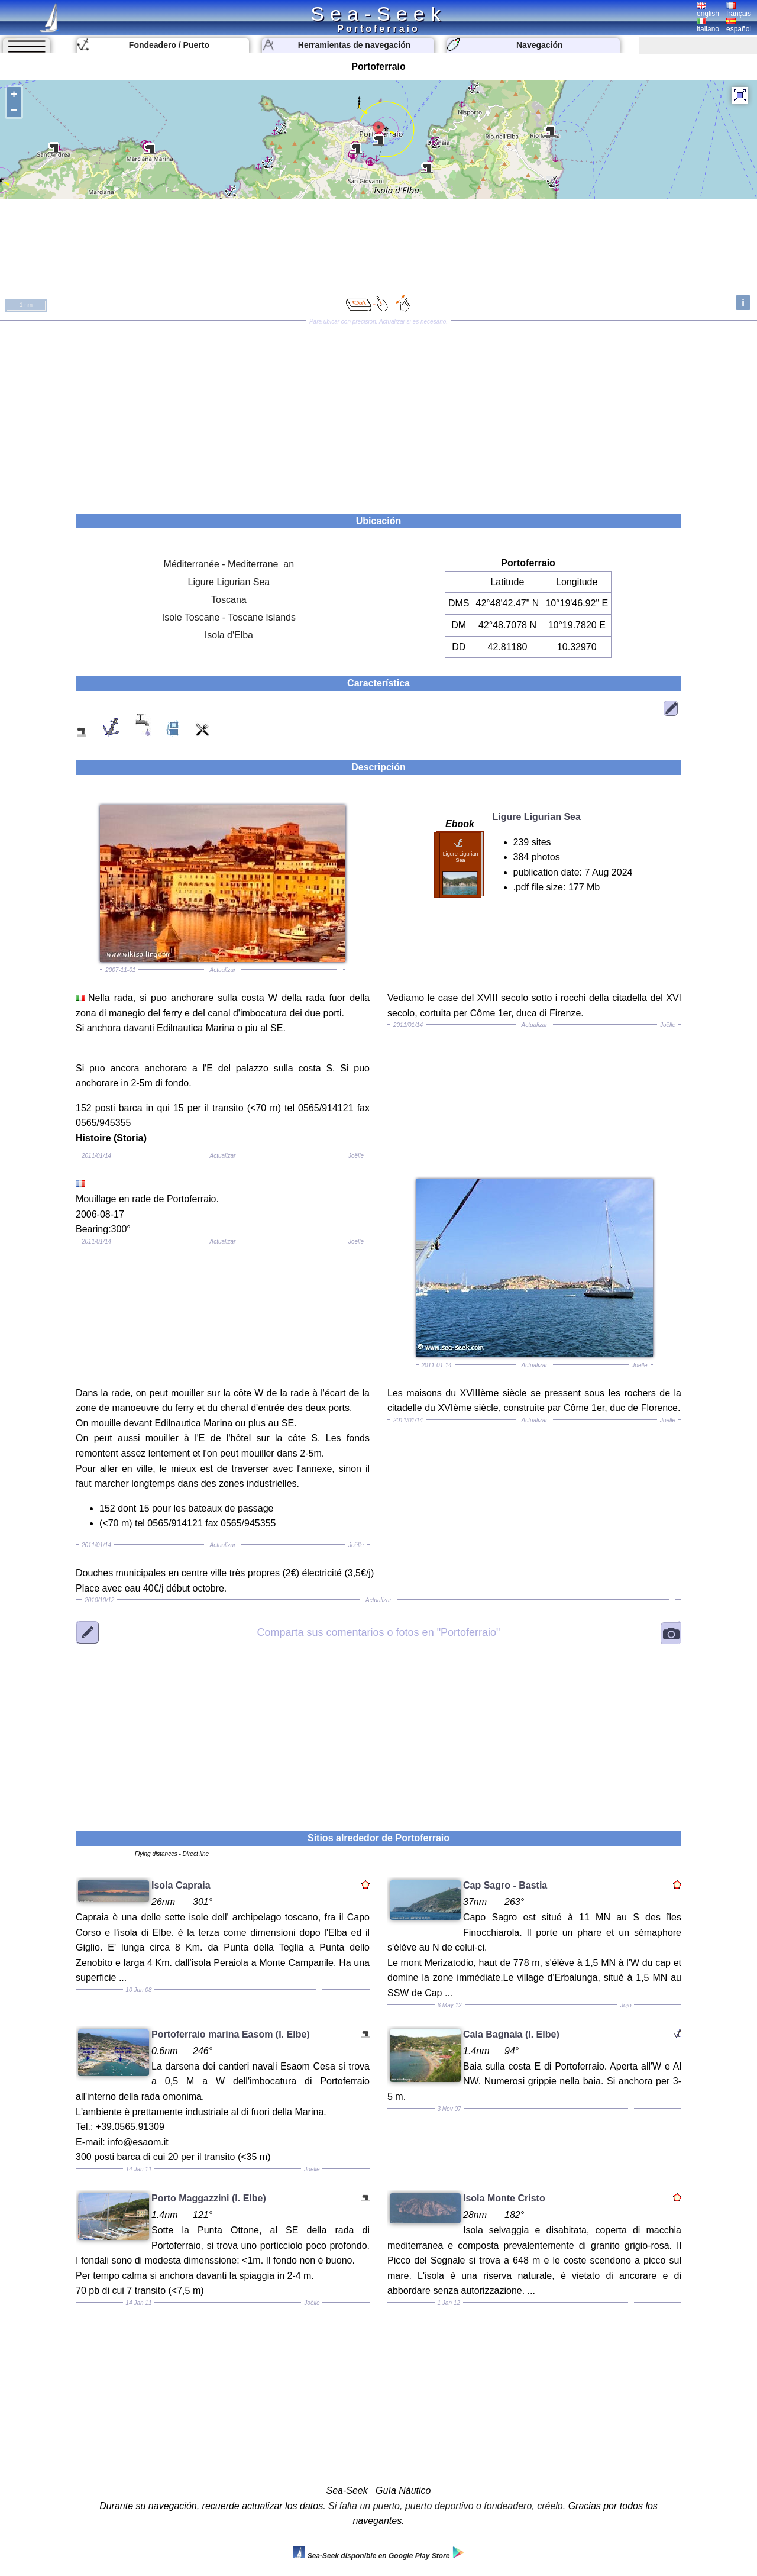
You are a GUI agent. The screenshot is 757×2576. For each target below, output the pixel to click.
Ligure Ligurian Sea (229, 582)
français (738, 10)
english (708, 10)
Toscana (229, 600)
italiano (708, 25)
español (738, 25)
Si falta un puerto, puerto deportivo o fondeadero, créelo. (446, 2506)
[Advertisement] (378, 413)
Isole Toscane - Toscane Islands (229, 617)
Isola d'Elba (229, 635)
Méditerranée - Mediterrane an (229, 564)
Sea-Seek (378, 13)
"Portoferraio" (378, 1632)
